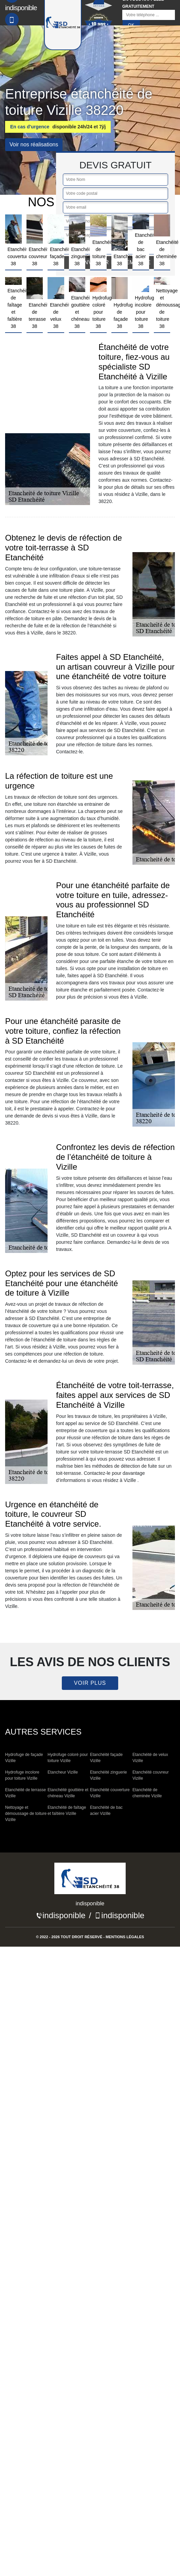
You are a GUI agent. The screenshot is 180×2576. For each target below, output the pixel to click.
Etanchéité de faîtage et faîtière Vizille (67, 1810)
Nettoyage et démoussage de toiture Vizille (26, 1813)
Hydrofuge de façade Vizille (24, 1757)
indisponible (64, 1915)
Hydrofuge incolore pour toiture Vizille (22, 1775)
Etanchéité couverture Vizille (110, 1792)
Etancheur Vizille (63, 1772)
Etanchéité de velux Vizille (150, 1757)
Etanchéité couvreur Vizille (150, 1775)
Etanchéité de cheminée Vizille (147, 1792)
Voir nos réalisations (34, 144)
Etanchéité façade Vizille (106, 1757)
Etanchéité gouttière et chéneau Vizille (68, 1792)
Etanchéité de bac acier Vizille (106, 1810)
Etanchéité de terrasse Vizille (25, 1792)
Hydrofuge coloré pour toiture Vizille (68, 1757)
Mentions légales (125, 1937)
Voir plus (90, 1683)
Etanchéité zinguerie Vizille (108, 1775)
